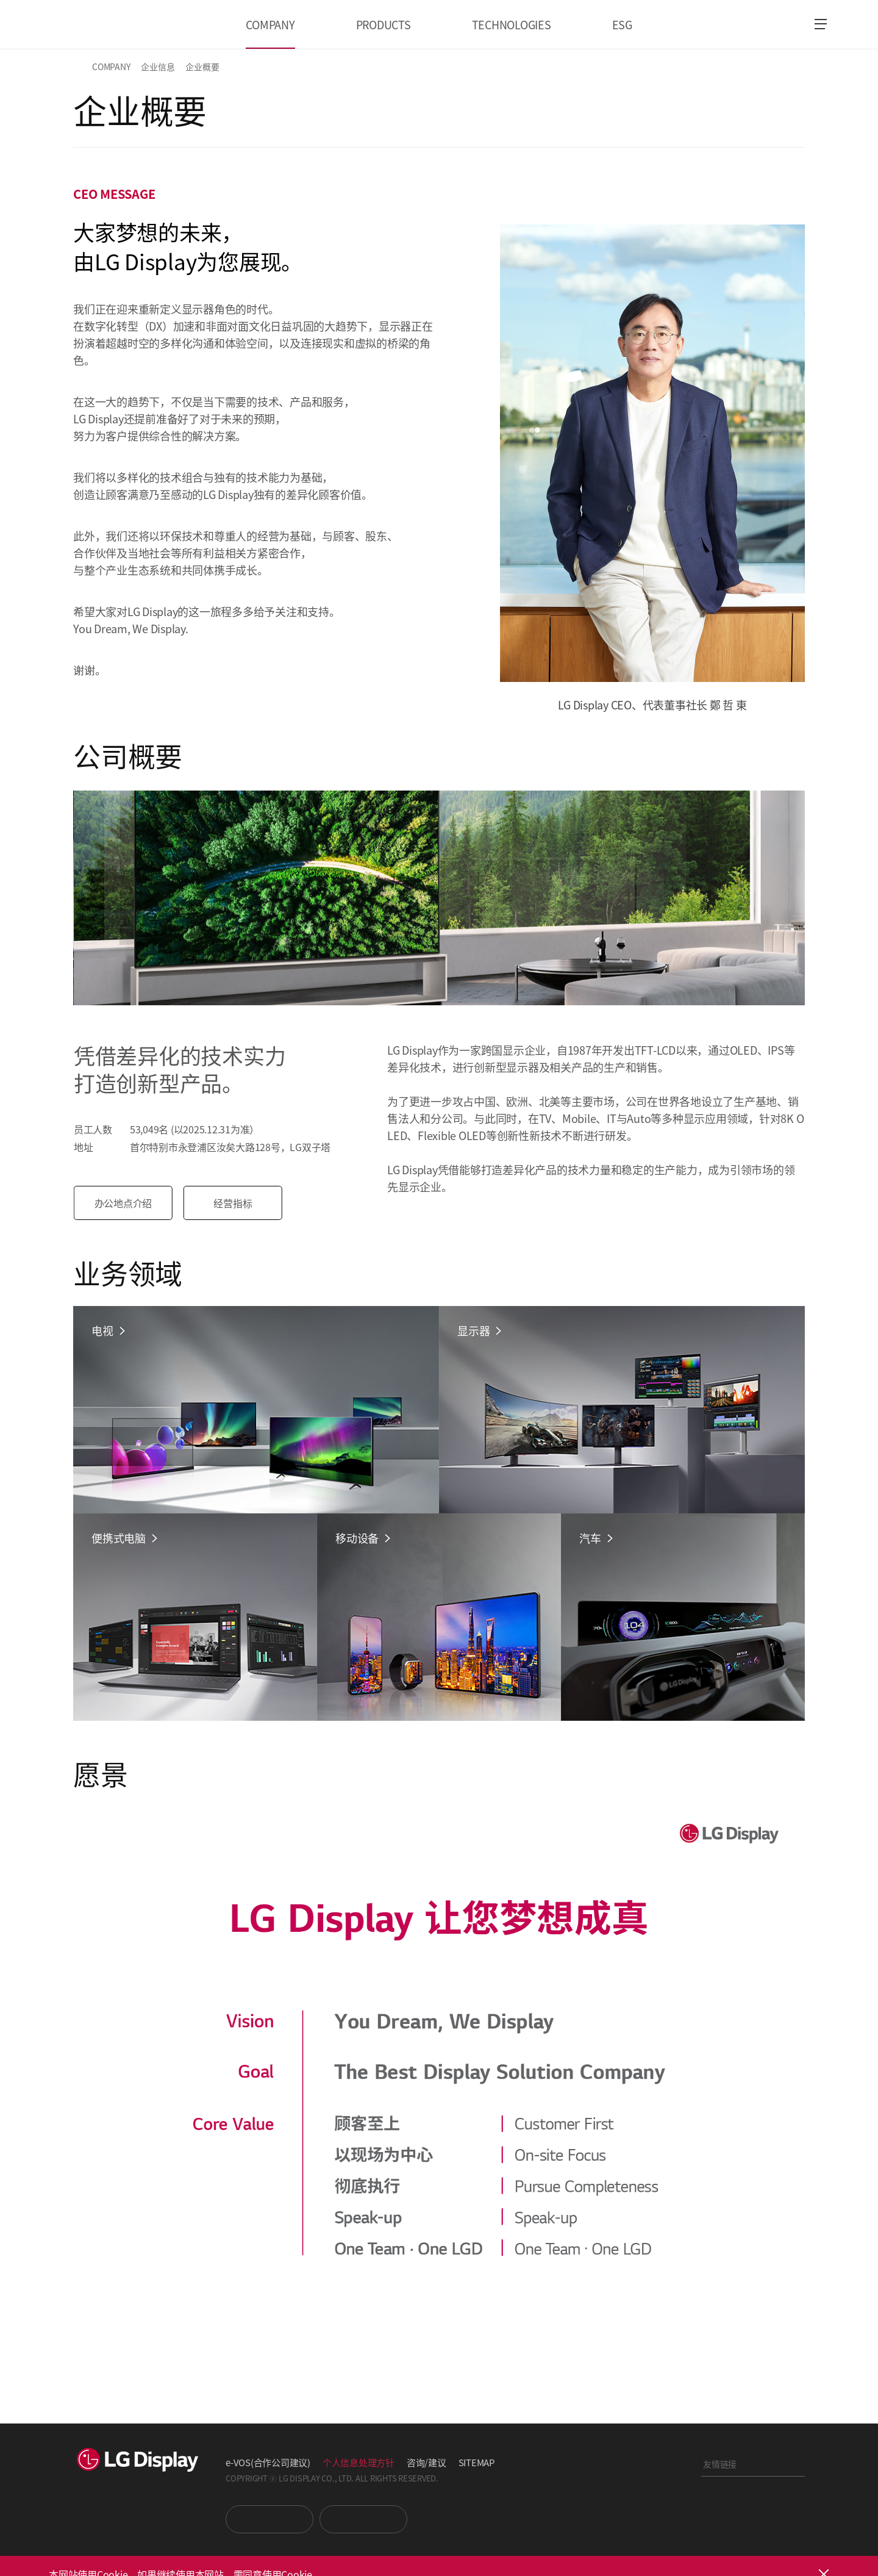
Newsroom (363, 2519)
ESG (622, 24)
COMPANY (270, 24)
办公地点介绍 (125, 1203)
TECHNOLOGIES (511, 24)
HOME (80, 66)
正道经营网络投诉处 (753, 2529)
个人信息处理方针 (358, 2462)
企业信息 (157, 66)
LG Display (105, 24)
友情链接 (720, 2464)
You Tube (269, 2519)
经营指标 (234, 1203)
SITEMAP (476, 2462)
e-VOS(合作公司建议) (268, 2462)
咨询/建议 (426, 2462)
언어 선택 (787, 24)
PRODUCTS (383, 24)
